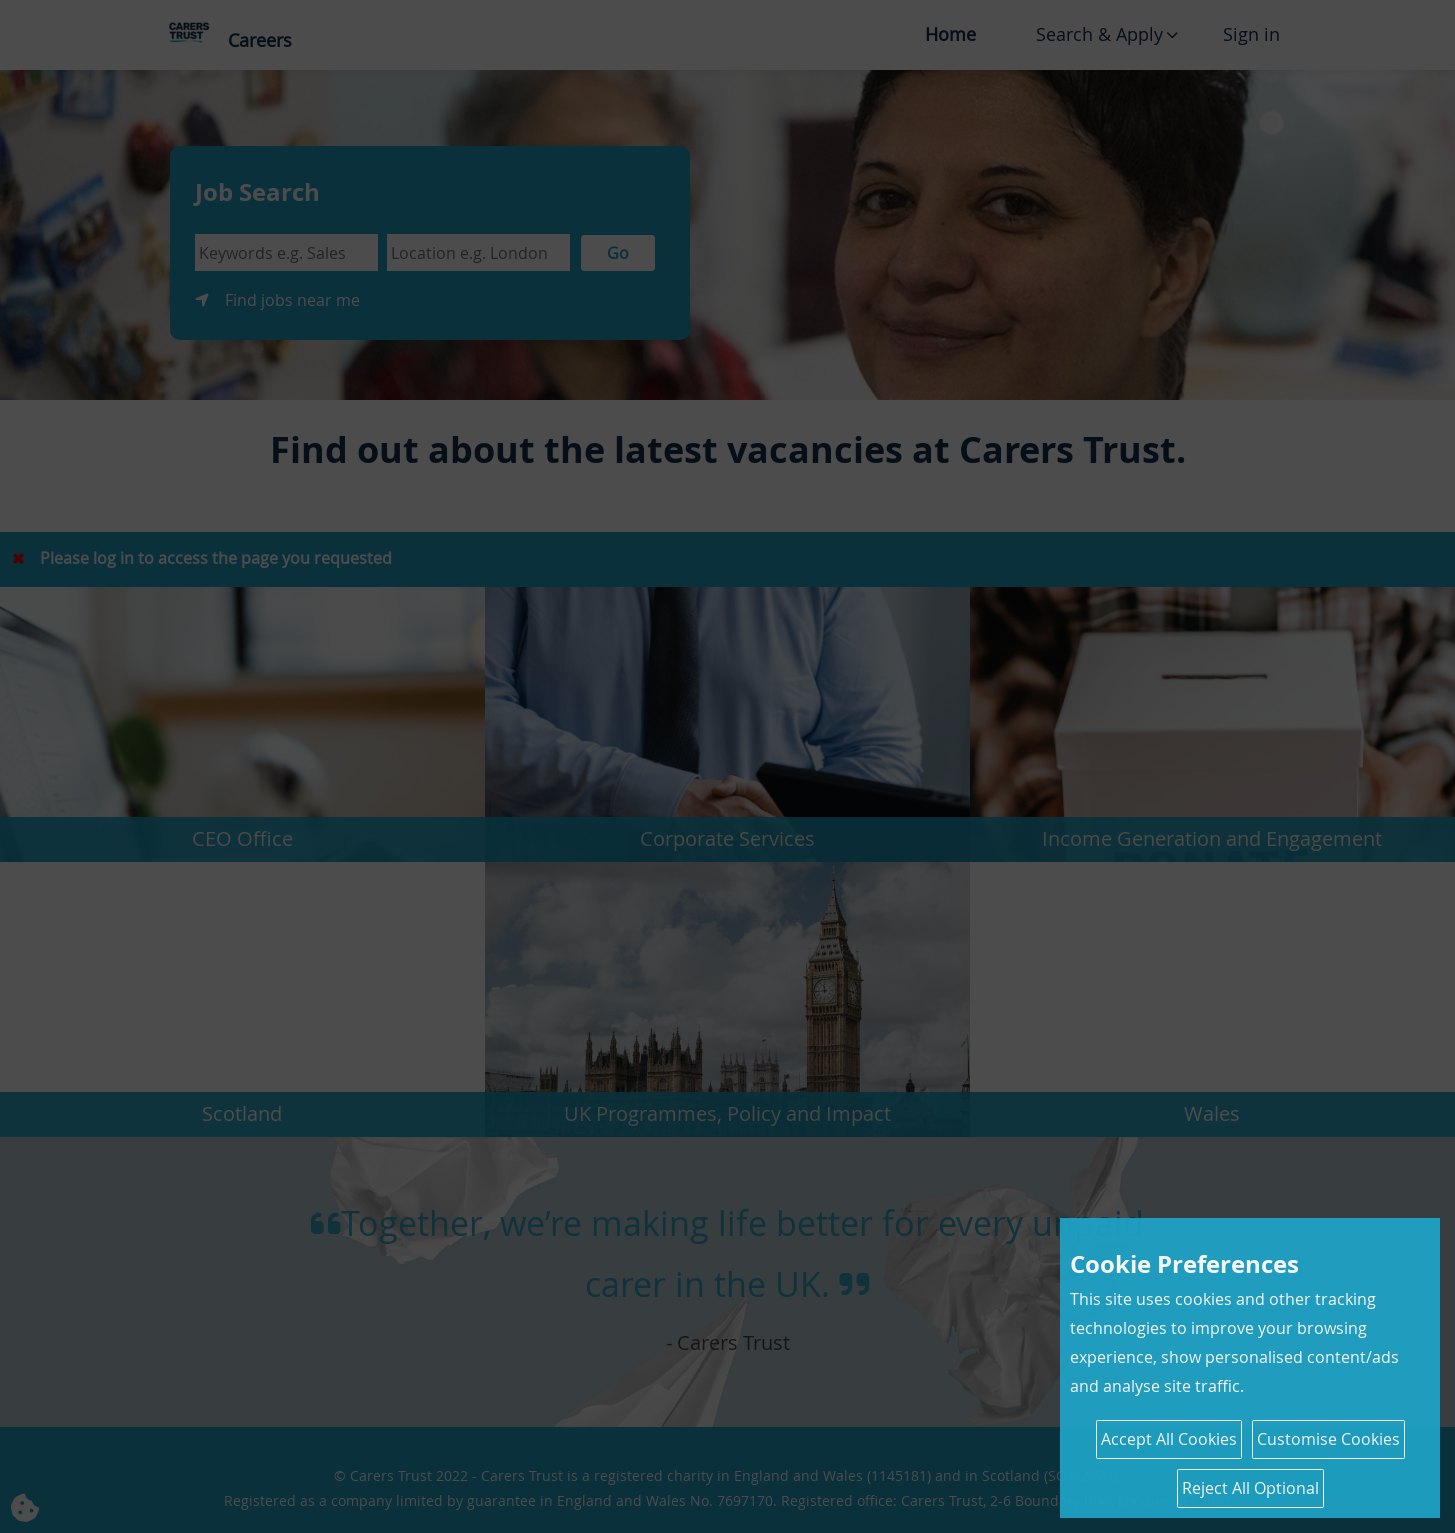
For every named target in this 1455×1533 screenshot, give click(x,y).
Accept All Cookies (1169, 1439)
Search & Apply (1099, 34)
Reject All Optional (1250, 1488)
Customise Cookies (1328, 1439)
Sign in (1251, 34)
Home (950, 34)
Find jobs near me (292, 300)
